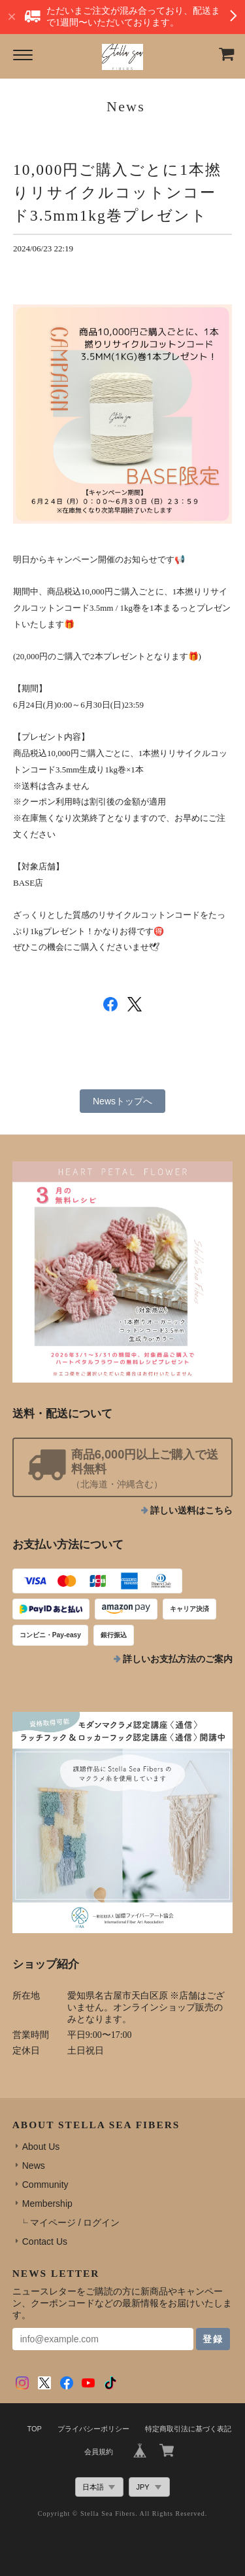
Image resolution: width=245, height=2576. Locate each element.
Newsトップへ (122, 1101)
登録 (213, 2339)
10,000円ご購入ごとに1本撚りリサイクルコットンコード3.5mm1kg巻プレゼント (117, 192)
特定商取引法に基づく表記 (188, 2429)
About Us (41, 2146)
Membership (47, 2203)
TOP (34, 2429)
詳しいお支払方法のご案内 (178, 1659)
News (33, 2165)
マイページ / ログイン (75, 2222)
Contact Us (44, 2241)
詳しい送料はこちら (191, 1510)
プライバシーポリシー (93, 2429)
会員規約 (98, 2452)
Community (45, 2184)
